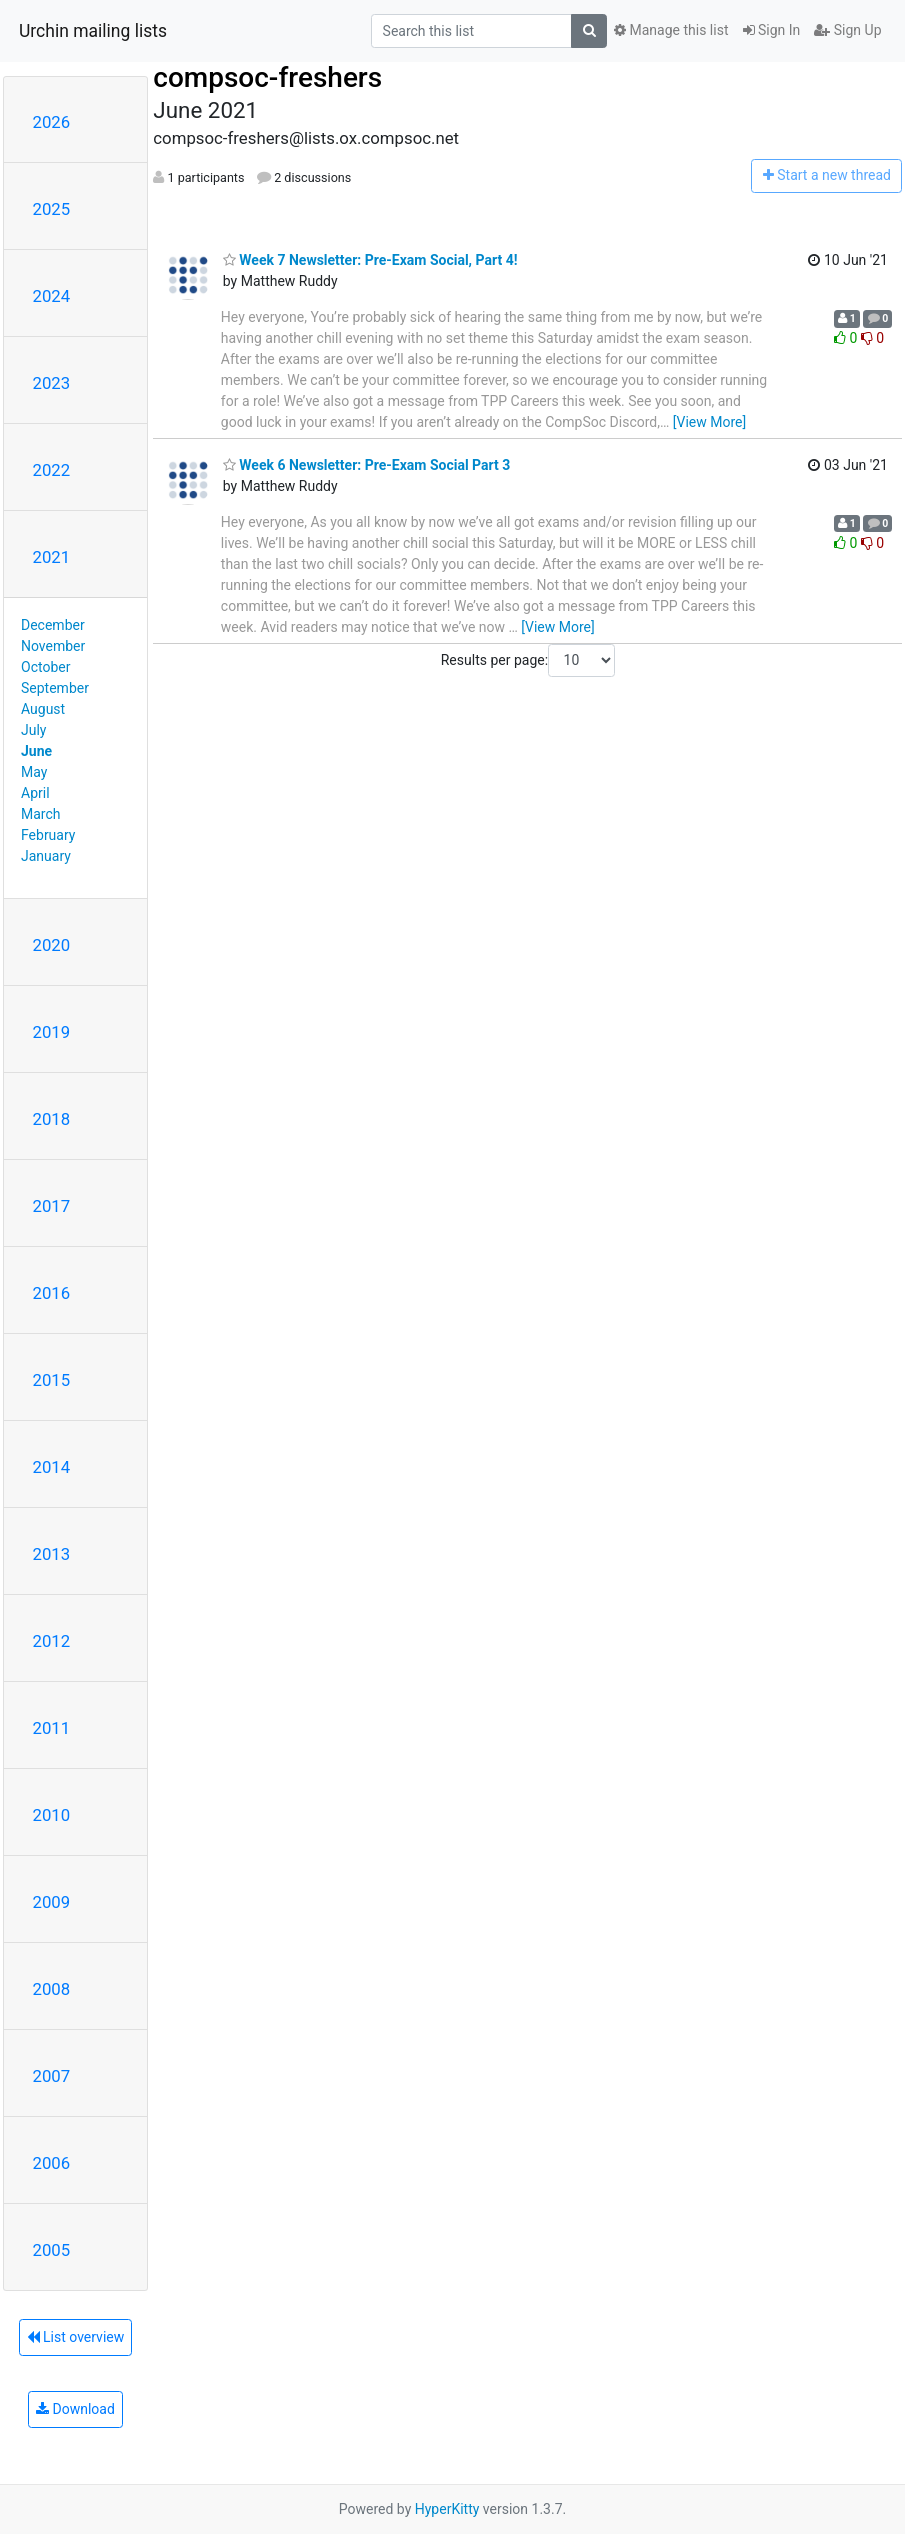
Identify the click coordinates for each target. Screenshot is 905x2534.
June (36, 751)
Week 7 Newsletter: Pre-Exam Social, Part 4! (370, 260)
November (53, 646)
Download (75, 2409)
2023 (52, 383)
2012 (52, 1641)
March (41, 814)
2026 (52, 122)
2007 (52, 2076)
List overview (76, 2337)
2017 (52, 1206)
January (46, 856)
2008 (52, 1989)
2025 (52, 209)
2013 (52, 1554)
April (35, 793)
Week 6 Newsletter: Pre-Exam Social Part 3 (366, 465)
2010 (52, 1815)
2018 (52, 1119)
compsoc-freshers (267, 77)
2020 (52, 945)
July (33, 730)
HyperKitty (447, 2509)
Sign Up (847, 30)
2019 (52, 1032)
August (43, 709)
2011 (52, 1728)
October (45, 667)
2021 (52, 557)
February (48, 835)
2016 (52, 1293)
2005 (52, 2250)
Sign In (772, 30)
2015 (52, 1380)
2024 (52, 296)
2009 (52, 1902)
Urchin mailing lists (93, 31)
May (34, 772)
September (55, 688)
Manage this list (671, 30)
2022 (52, 470)
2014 (52, 1467)
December (53, 625)
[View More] (709, 422)
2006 (52, 2163)
